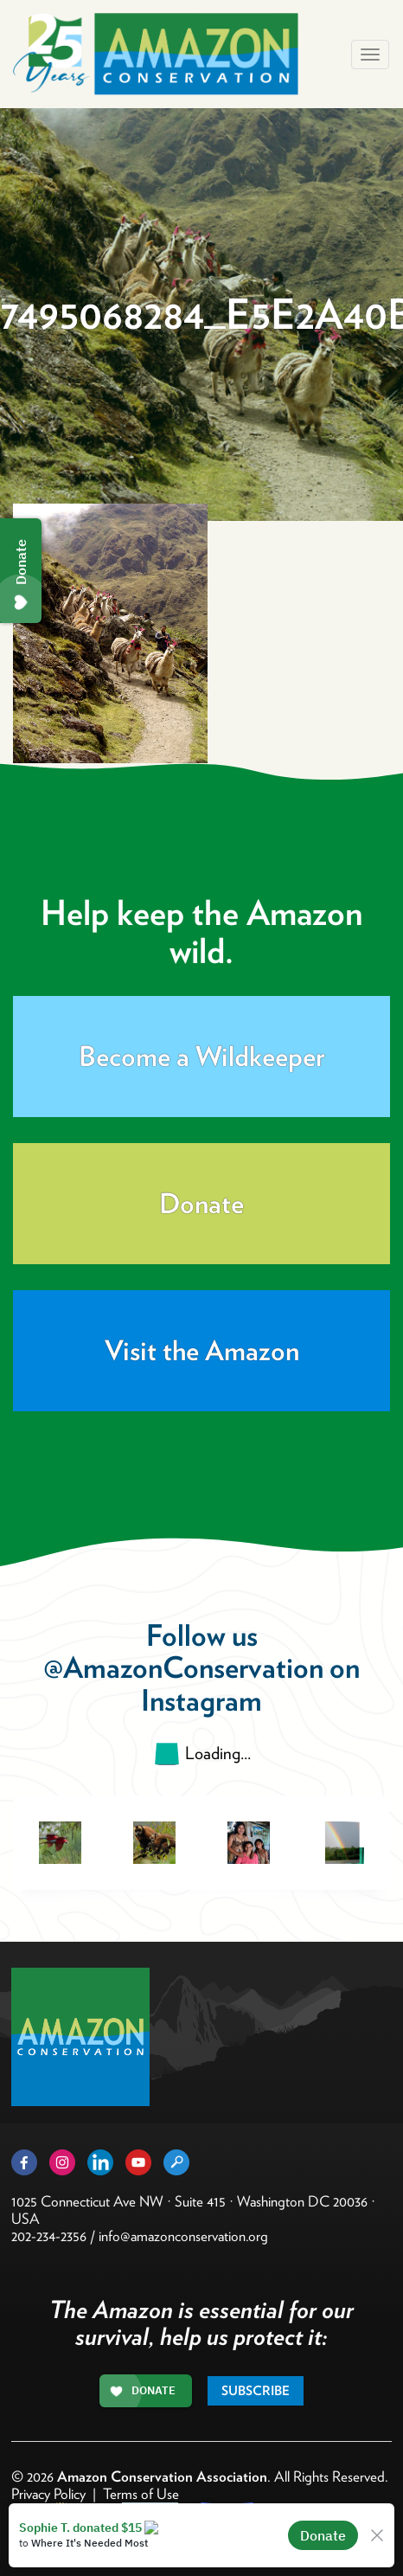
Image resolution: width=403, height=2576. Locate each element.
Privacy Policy (48, 2493)
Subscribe (255, 2391)
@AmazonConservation (183, 1667)
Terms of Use (141, 2493)
